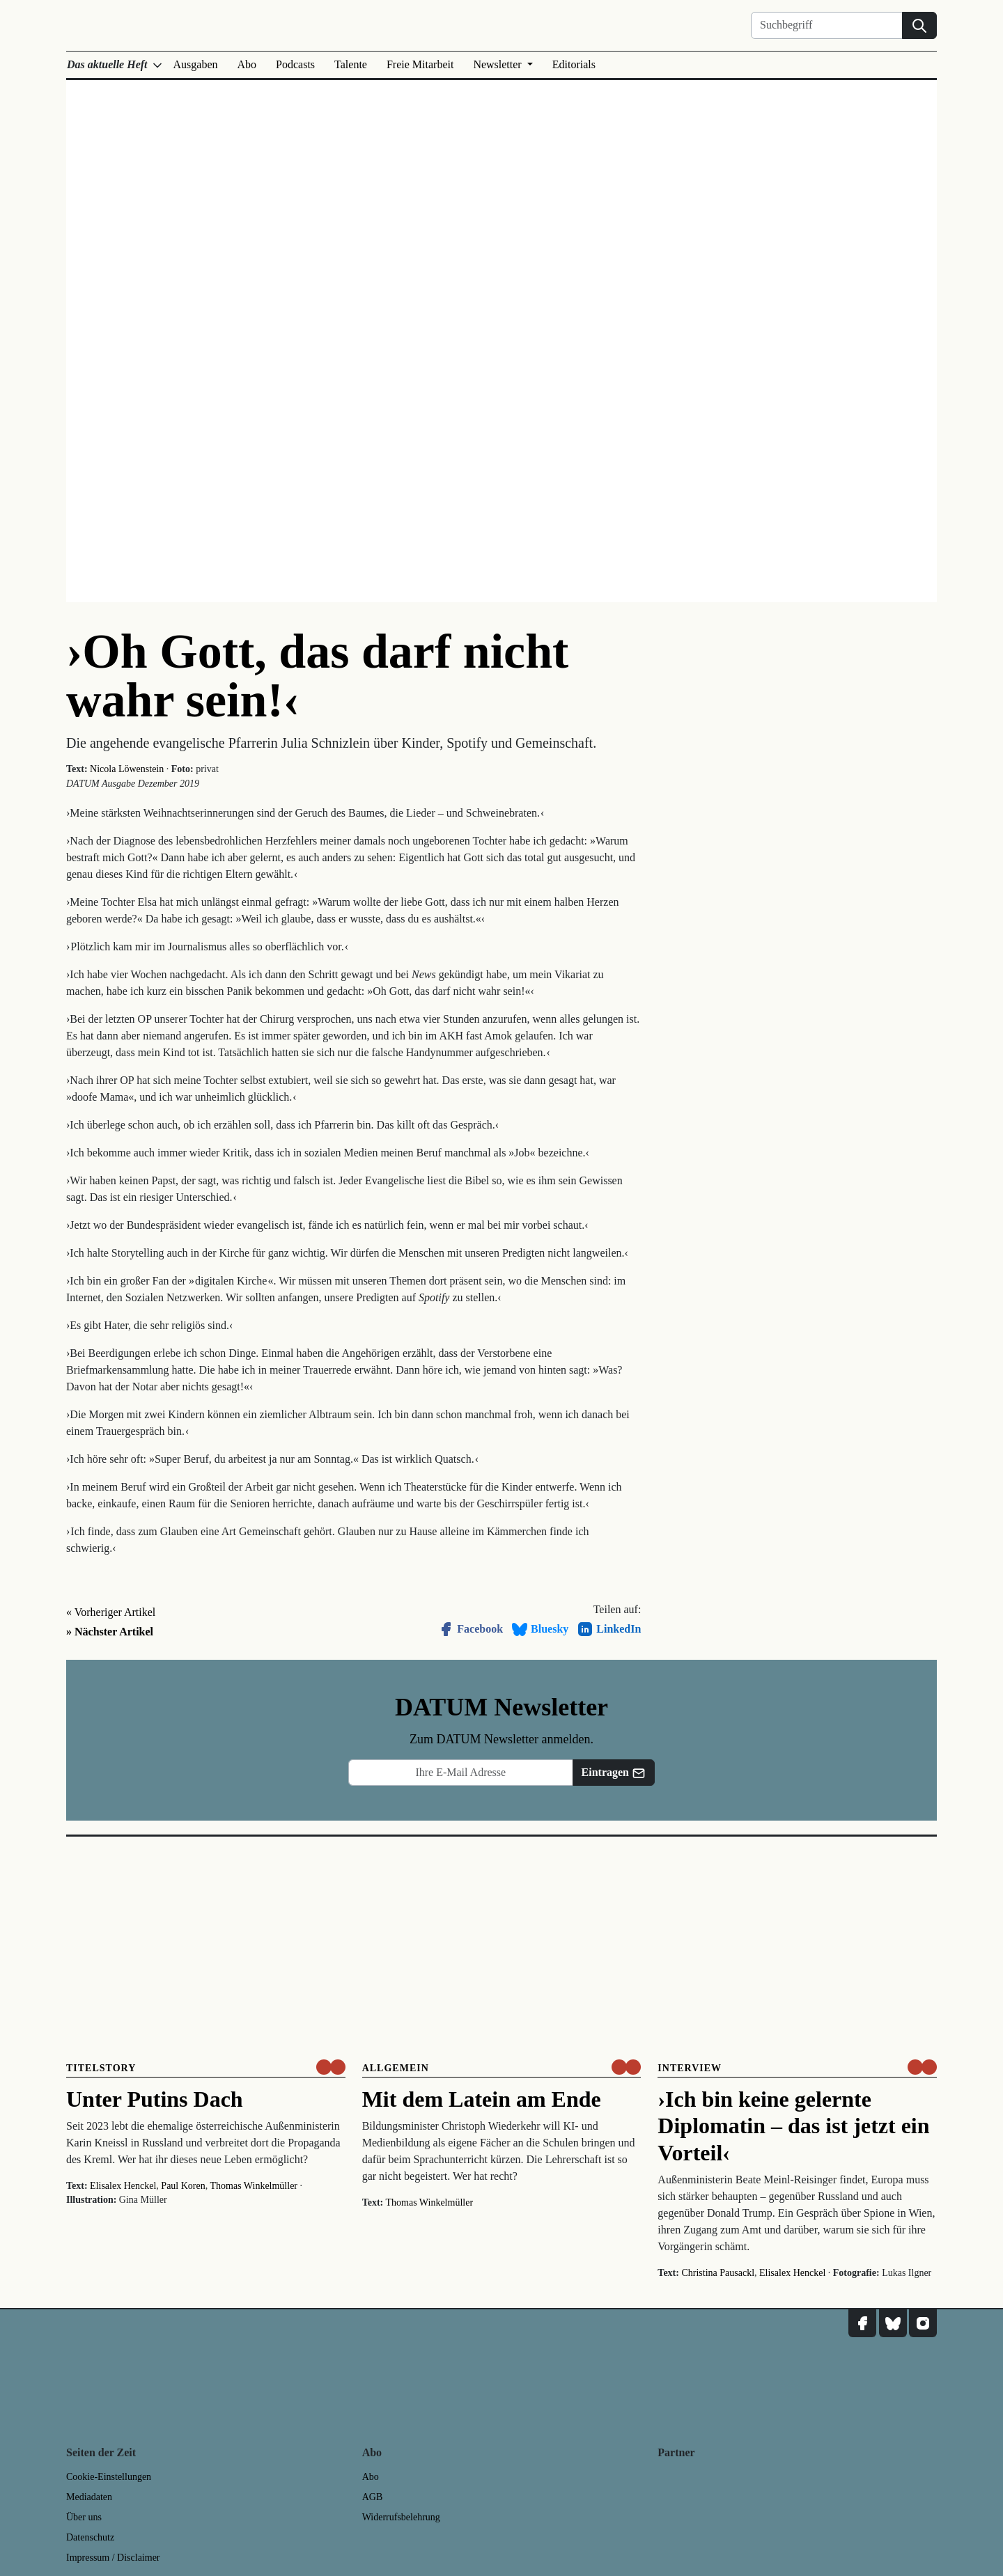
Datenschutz (90, 2537)
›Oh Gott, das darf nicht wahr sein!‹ (317, 676)
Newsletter (498, 64)
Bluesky (539, 1629)
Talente (350, 64)
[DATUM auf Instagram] (923, 2323)
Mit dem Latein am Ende (481, 2099)
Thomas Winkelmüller (253, 2186)
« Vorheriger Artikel (110, 1612)
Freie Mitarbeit (420, 64)
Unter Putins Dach (154, 2099)
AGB (372, 2497)
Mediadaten (89, 2497)
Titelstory (101, 2068)
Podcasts (295, 64)
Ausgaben (195, 64)
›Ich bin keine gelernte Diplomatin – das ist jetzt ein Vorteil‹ (793, 2126)
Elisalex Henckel (123, 2186)
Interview (690, 2068)
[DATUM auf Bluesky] (893, 2323)
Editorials (574, 64)
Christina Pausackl (717, 2273)
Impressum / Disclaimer (113, 2557)
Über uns (84, 2517)
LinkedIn (609, 1629)
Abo (247, 64)
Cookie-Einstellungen (108, 2477)
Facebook (470, 1629)
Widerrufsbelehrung (401, 2517)
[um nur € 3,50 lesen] (330, 2067)
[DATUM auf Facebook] (862, 2323)
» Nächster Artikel (109, 1632)
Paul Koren (183, 2186)
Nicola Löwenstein (127, 769)
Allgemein (395, 2068)
